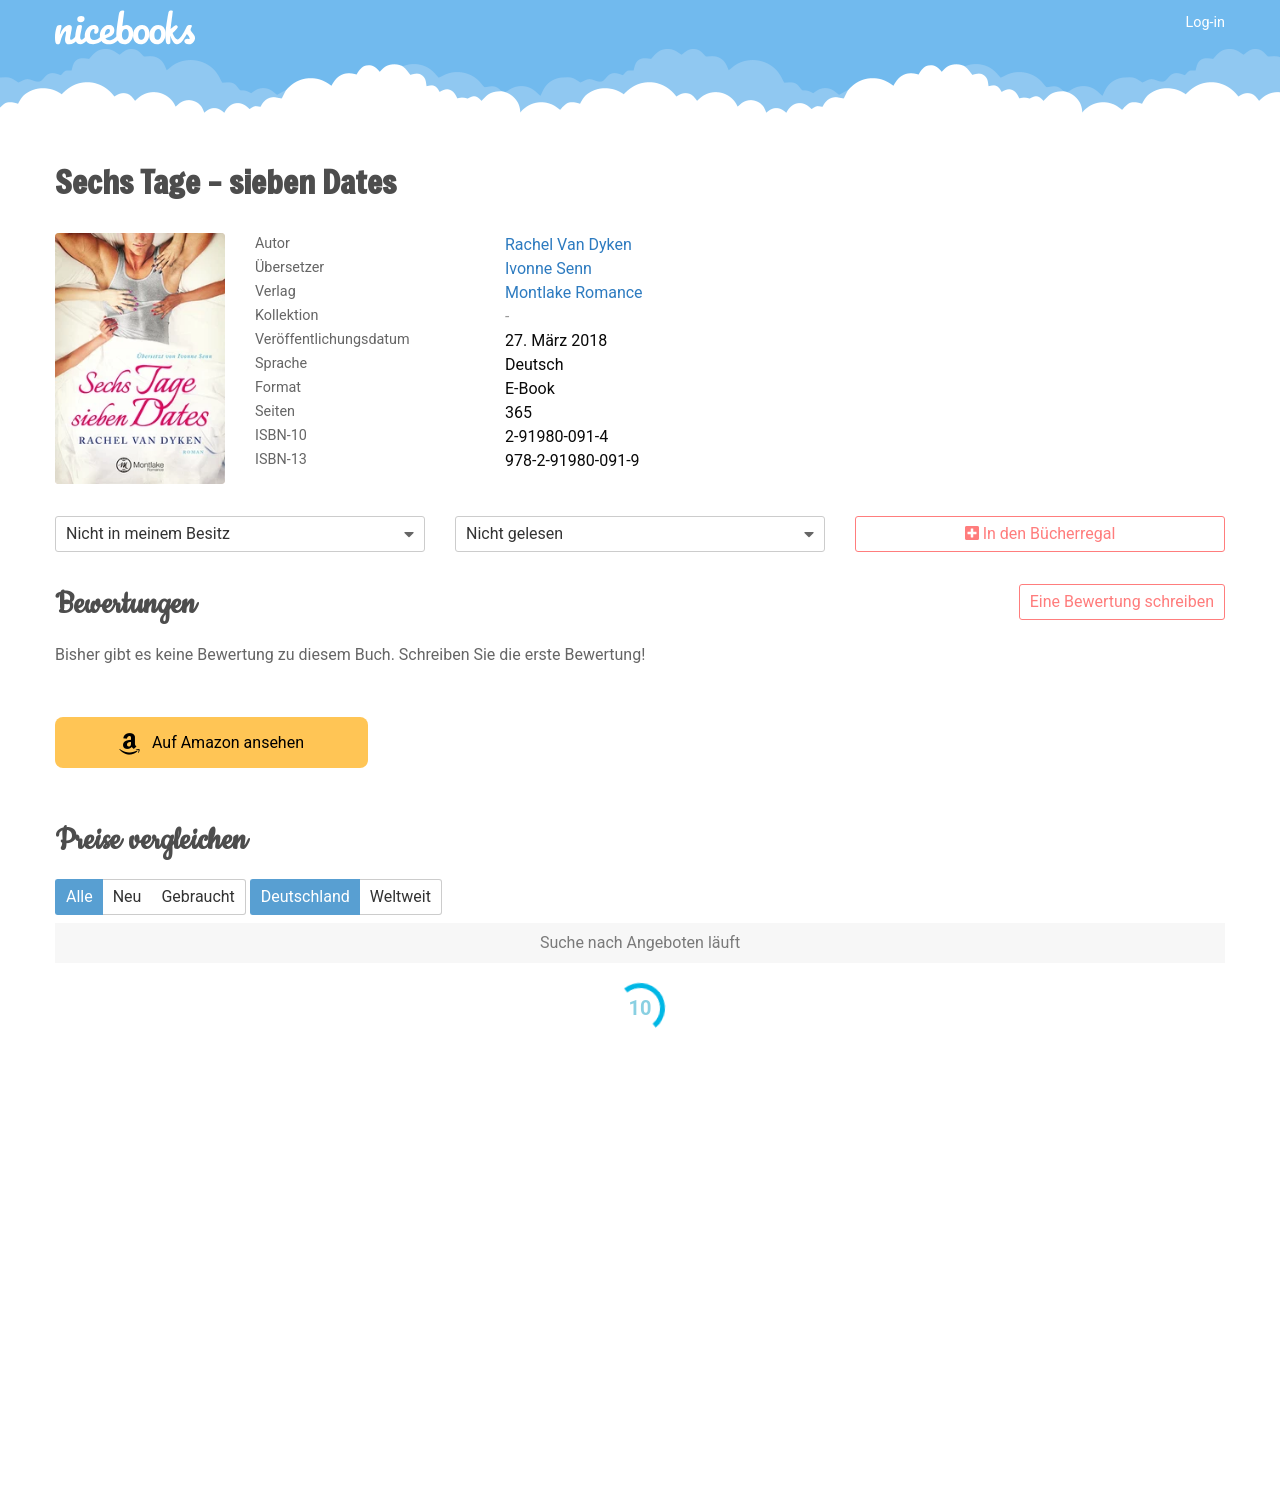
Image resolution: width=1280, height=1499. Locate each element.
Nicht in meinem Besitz (148, 533)
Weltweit (400, 896)
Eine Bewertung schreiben (1122, 601)
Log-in (1205, 22)
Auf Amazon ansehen (211, 744)
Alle (79, 896)
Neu (127, 896)
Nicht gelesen (514, 533)
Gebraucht (197, 896)
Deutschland (305, 896)
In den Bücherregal (1040, 533)
